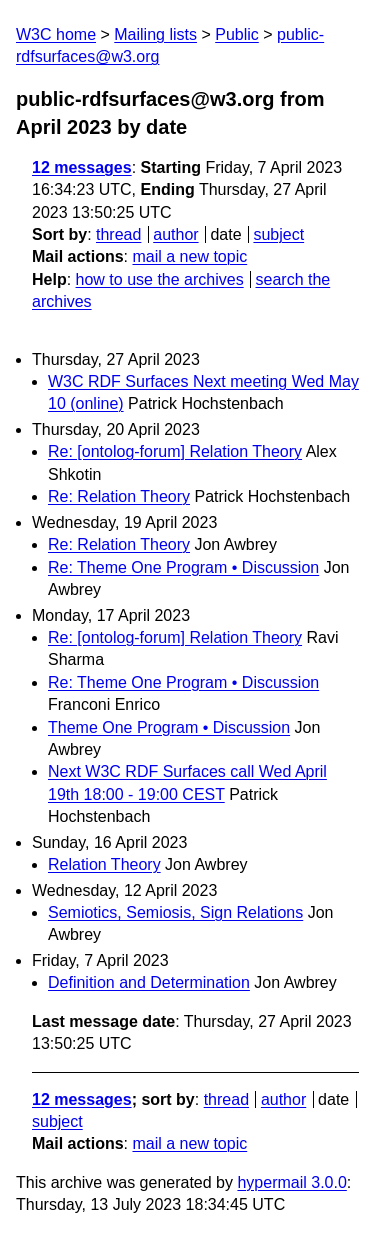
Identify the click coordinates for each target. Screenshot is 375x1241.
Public (237, 34)
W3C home (56, 34)
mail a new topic (189, 256)
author (175, 234)
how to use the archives (160, 279)
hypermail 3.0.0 (291, 1182)
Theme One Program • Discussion (169, 727)
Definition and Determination (149, 982)
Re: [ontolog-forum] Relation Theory (175, 451)
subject (278, 234)
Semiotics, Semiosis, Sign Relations (175, 912)
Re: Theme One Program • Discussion (183, 567)
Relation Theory (104, 864)
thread (118, 234)
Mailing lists (155, 34)
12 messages (82, 167)
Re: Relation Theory (119, 496)
